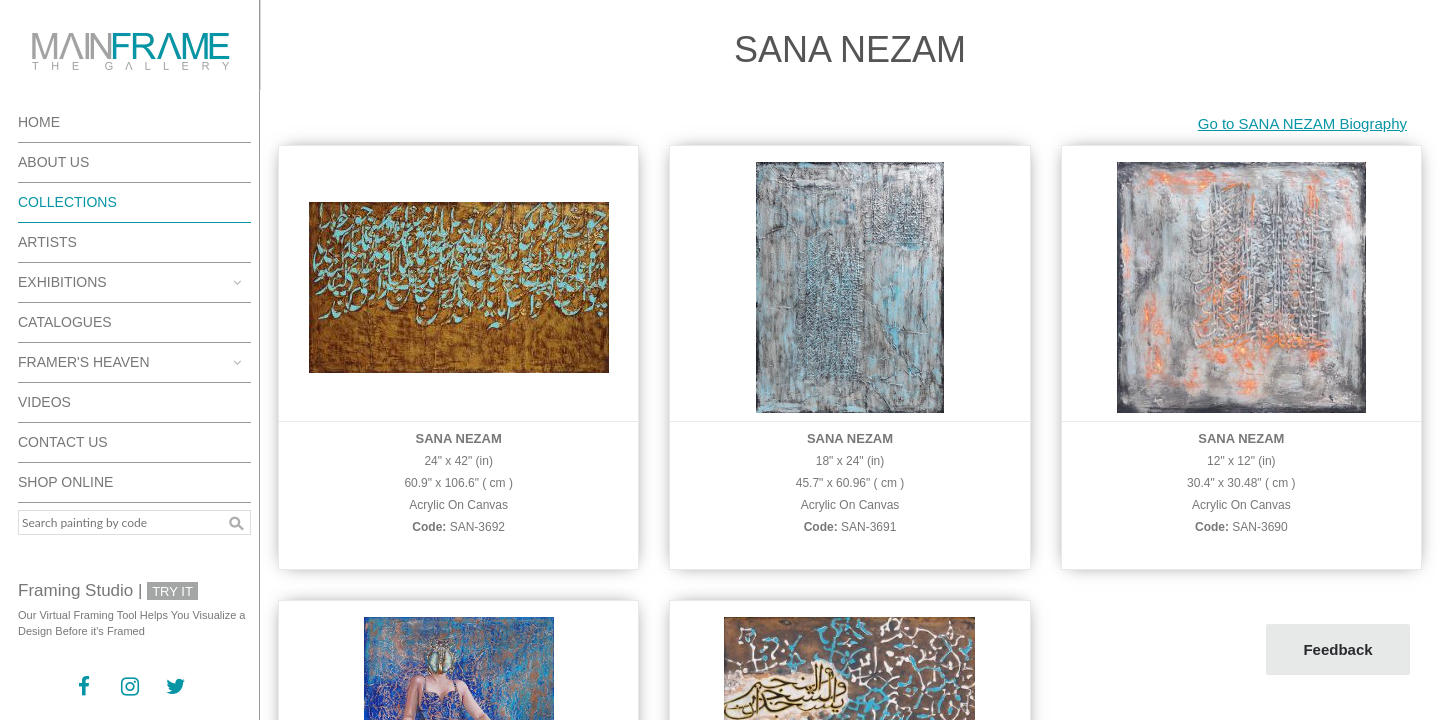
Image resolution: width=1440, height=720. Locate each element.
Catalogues (65, 322)
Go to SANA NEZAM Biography (1302, 123)
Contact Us (63, 442)
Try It (172, 591)
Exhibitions (62, 282)
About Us (53, 162)
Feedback (1337, 649)
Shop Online (65, 482)
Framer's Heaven (84, 362)
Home (39, 122)
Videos (44, 402)
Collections (67, 202)
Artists (47, 242)
